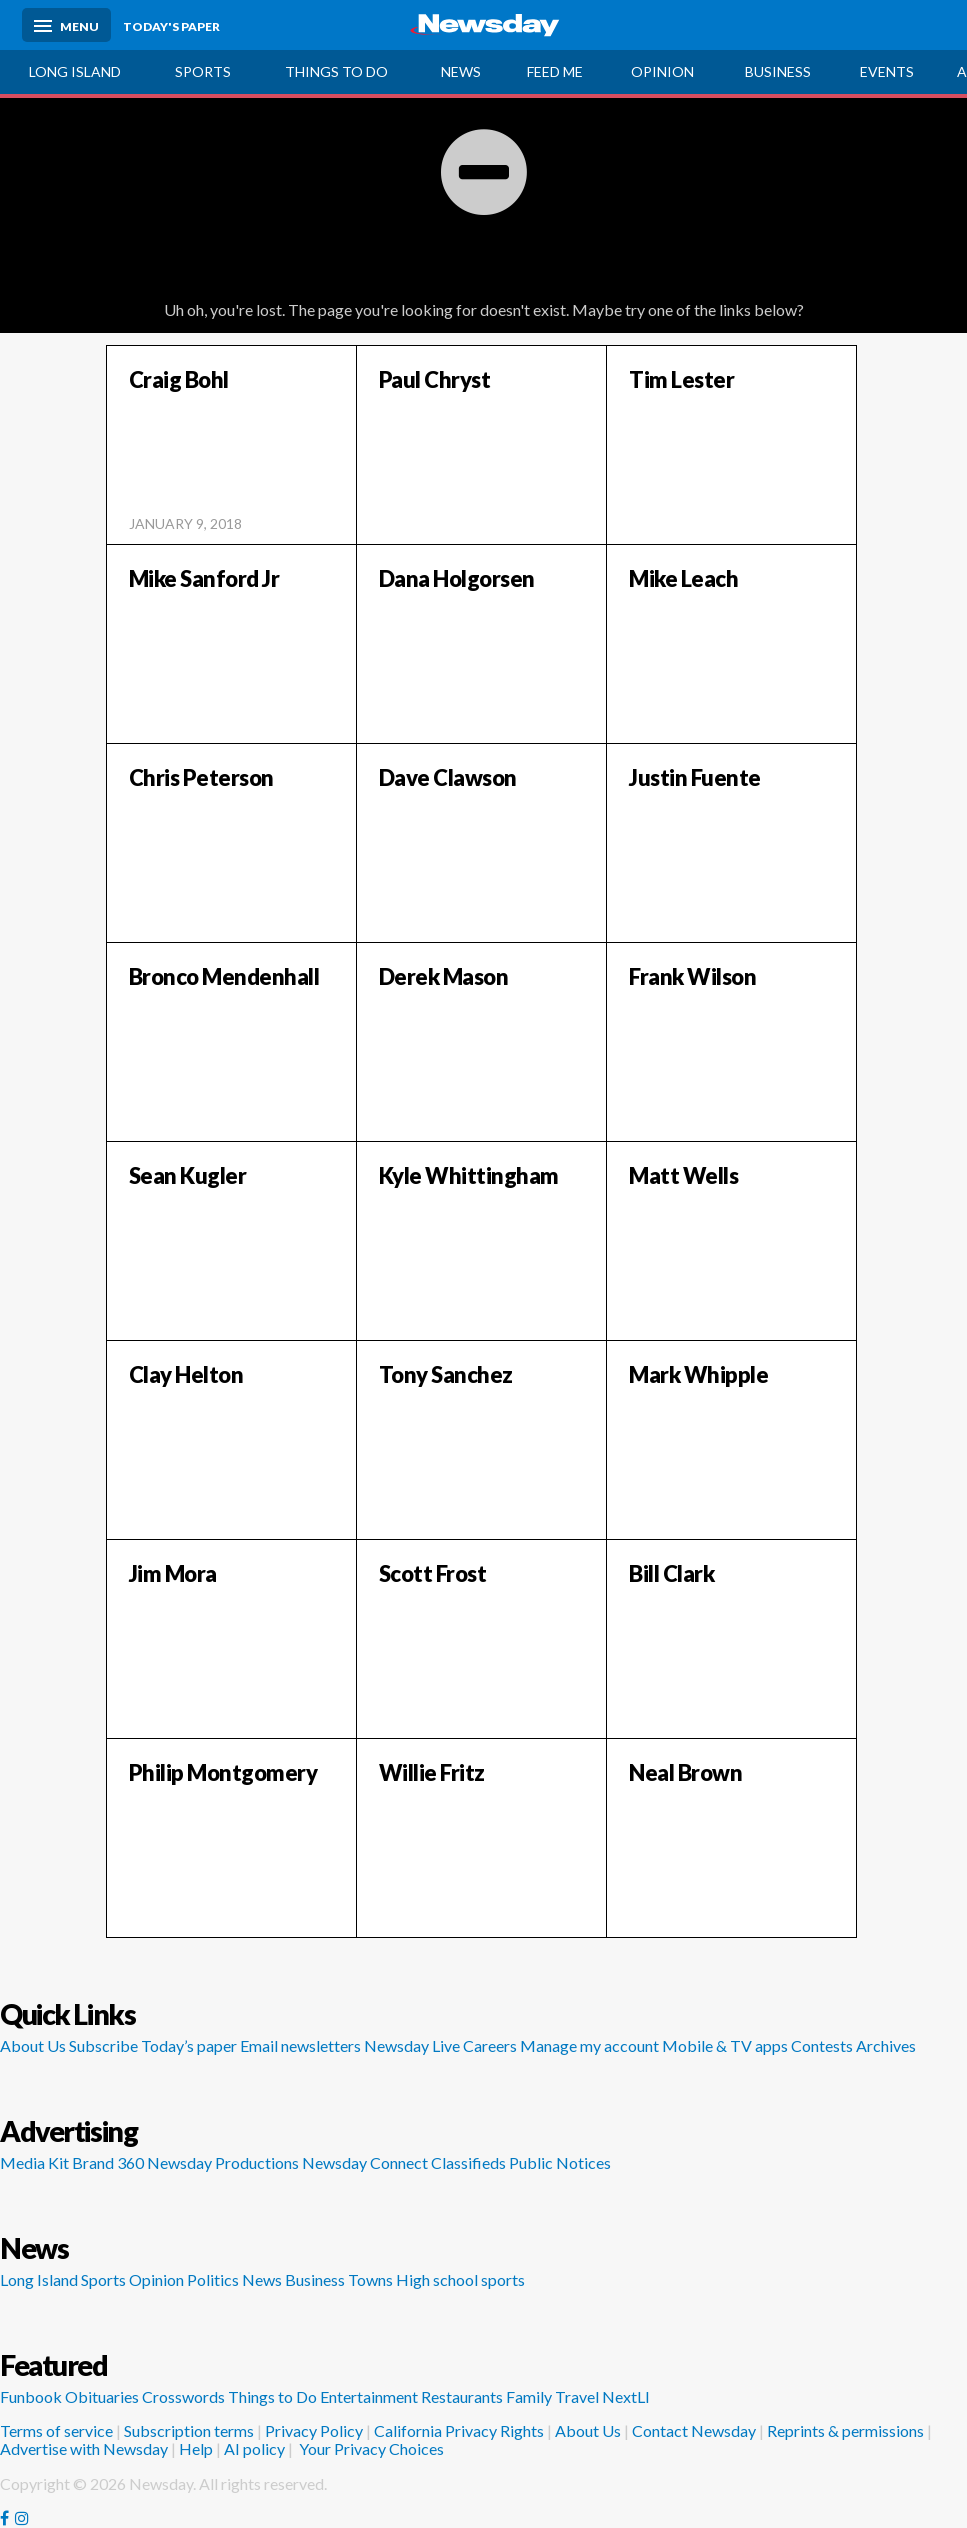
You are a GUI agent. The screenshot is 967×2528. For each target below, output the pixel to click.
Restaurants (462, 2396)
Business (315, 2279)
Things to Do (272, 2396)
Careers (490, 2045)
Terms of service (56, 2430)
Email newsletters (300, 2045)
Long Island (75, 71)
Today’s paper (189, 2045)
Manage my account (589, 2045)
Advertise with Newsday (84, 2448)
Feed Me (555, 71)
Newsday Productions (223, 2162)
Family (529, 2396)
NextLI (626, 2396)
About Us (33, 2045)
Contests (822, 2045)
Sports (203, 71)
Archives (886, 2045)
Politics (213, 2279)
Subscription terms (189, 2430)
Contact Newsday (694, 2430)
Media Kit (34, 2162)
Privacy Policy (314, 2430)
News (461, 71)
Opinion (662, 71)
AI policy (254, 2448)
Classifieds (468, 2162)
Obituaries (102, 2396)
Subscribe (103, 2045)
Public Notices (560, 2162)
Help (196, 2448)
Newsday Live (412, 2045)
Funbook (31, 2396)
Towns (370, 2279)
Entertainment (369, 2396)
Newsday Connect (365, 2162)
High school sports (460, 2279)
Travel (577, 2396)
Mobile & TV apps (725, 2045)
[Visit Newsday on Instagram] (22, 2518)
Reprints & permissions (845, 2430)
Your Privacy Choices (370, 2448)
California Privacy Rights (459, 2430)
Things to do (336, 71)
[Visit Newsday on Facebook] (4, 2518)
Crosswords (183, 2396)
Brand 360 (108, 2162)
